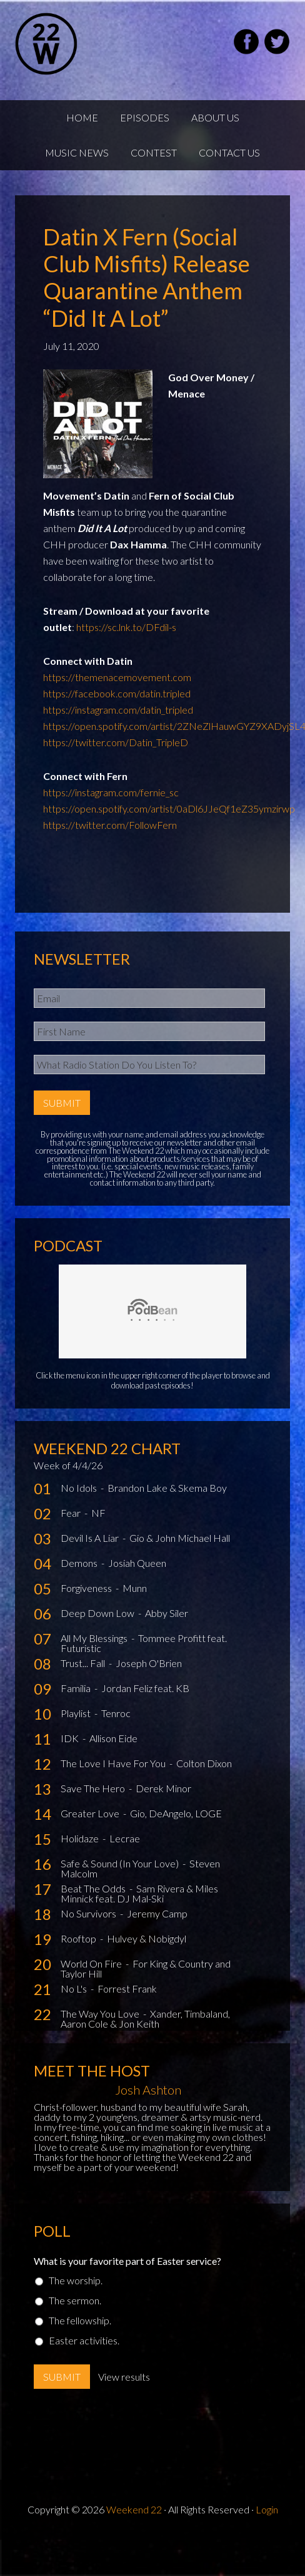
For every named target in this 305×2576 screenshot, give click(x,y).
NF (98, 1513)
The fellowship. (80, 2320)
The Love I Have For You (114, 1763)
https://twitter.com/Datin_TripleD (115, 742)
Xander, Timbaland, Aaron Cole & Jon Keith (145, 2018)
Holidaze (81, 1838)
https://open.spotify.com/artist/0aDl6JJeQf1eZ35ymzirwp (169, 808)
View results (124, 2377)
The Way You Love (101, 2013)
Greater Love (91, 1813)
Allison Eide (113, 1738)
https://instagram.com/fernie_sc (111, 792)
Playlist (76, 1713)
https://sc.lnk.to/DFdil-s (126, 627)
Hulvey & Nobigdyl (146, 1938)
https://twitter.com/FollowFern (110, 825)
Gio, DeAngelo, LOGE (176, 1813)
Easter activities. (84, 2340)
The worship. (75, 2280)
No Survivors (89, 1913)
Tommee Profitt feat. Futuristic (144, 1643)
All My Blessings (95, 1638)
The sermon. (75, 2300)
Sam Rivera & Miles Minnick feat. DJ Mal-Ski (139, 1893)
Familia (76, 1688)
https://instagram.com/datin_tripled (118, 710)
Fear (71, 1513)
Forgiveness (87, 1588)
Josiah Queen (137, 1563)
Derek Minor (163, 1788)
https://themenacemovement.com (117, 677)
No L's (75, 1988)
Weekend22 (77, 44)
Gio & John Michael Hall (179, 1538)
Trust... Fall (84, 1663)
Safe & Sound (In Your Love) (121, 1863)
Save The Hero (94, 1788)
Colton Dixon (204, 1763)
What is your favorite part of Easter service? (127, 2261)
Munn (134, 1588)
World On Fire (92, 1963)
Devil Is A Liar (91, 1538)
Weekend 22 (134, 2509)
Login (267, 2509)
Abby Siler (166, 1613)
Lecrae (124, 1838)
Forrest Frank (127, 1988)
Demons (80, 1563)
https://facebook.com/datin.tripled (117, 693)
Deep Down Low (98, 1613)
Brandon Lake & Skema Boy (167, 1488)
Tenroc (116, 1713)
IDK (71, 1738)
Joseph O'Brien (149, 1663)
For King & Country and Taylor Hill (146, 1968)
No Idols (80, 1488)
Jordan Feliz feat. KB (145, 1688)
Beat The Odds (94, 1888)
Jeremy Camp (157, 1913)
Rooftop (79, 1938)
